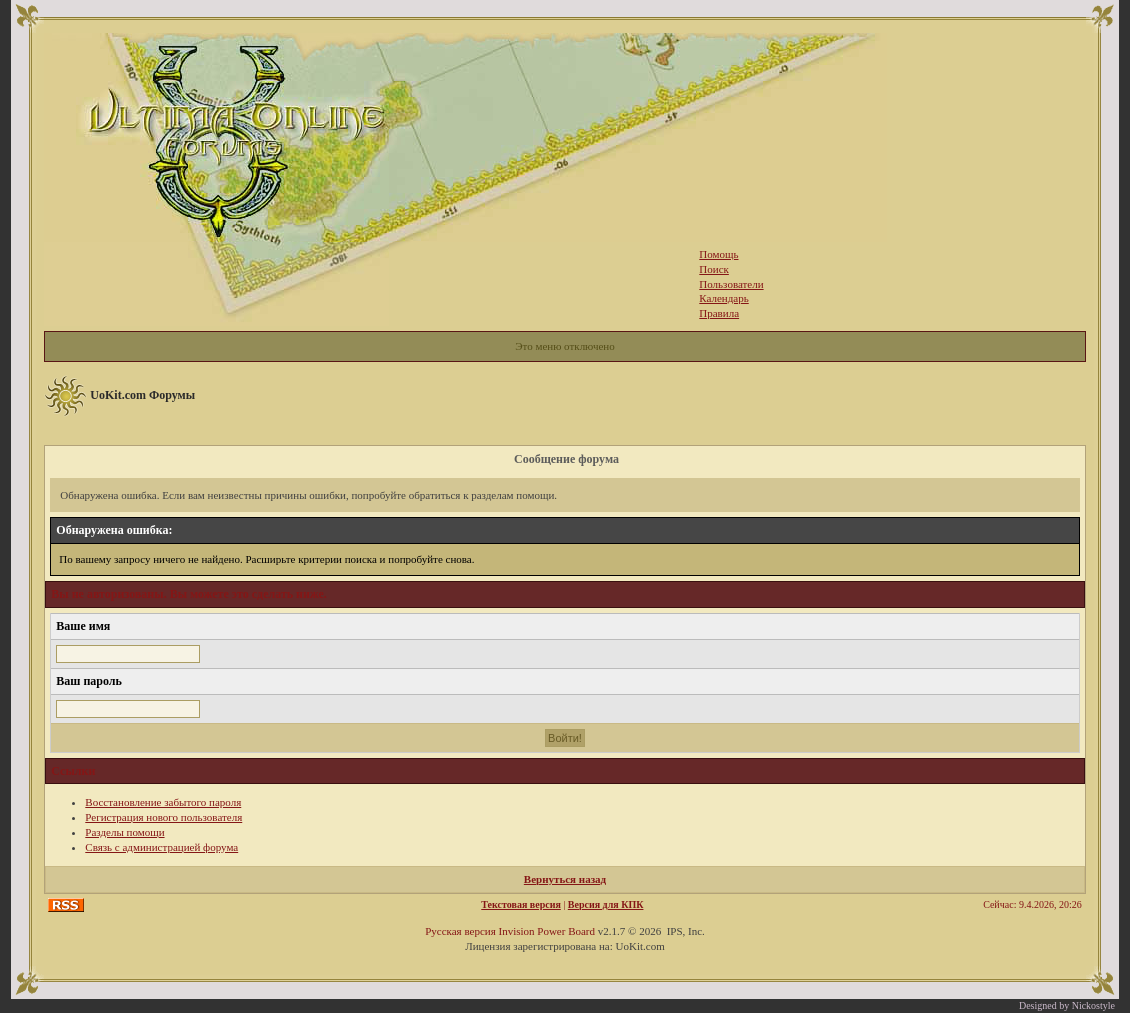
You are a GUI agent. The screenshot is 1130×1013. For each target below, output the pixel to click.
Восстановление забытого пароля (163, 802)
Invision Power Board (546, 931)
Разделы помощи (124, 832)
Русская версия (460, 931)
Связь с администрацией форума (161, 847)
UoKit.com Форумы (142, 395)
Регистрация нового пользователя (163, 817)
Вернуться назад (565, 879)
